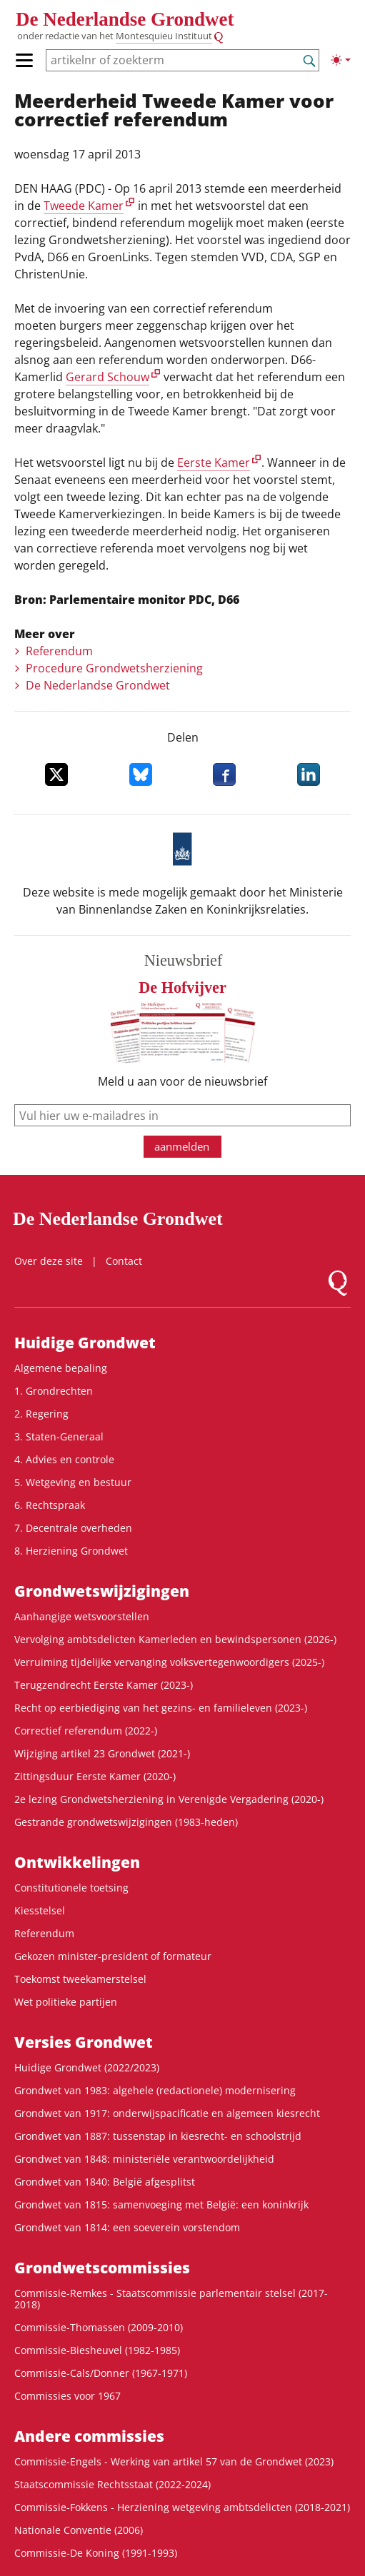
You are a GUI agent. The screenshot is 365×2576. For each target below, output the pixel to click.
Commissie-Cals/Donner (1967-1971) (100, 2373)
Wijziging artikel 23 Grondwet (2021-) (102, 1753)
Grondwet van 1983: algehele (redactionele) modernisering (155, 2090)
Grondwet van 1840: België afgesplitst (104, 2181)
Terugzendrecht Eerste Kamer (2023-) (103, 1685)
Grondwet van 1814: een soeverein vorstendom (127, 2227)
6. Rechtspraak (49, 1505)
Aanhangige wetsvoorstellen (81, 1616)
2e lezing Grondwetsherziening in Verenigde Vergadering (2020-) (169, 1799)
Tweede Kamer (84, 205)
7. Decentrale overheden (73, 1528)
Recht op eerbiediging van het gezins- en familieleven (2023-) (160, 1707)
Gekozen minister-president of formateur (112, 1956)
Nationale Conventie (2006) (78, 2530)
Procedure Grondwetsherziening (114, 668)
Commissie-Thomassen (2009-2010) (98, 2327)
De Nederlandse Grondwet (125, 19)
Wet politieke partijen (65, 2002)
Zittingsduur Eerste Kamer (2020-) (95, 1776)
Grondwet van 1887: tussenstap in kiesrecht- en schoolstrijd (157, 2136)
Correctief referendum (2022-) (85, 1730)
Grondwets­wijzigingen (101, 1591)
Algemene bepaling (60, 1368)
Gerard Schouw (107, 377)
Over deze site (48, 1261)
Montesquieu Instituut (164, 35)
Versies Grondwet (83, 2042)
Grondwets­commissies (102, 2267)
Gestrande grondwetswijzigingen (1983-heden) (126, 1822)
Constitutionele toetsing (71, 1887)
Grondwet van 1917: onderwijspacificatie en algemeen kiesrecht (167, 2113)
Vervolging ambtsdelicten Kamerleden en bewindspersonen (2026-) (175, 1639)
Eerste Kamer (213, 462)
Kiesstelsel (39, 1910)
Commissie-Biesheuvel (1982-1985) (97, 2350)
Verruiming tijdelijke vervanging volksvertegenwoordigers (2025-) (169, 1662)
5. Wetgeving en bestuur (72, 1482)
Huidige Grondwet (85, 1342)
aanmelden (181, 1146)
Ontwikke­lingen (77, 1862)
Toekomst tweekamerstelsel (80, 1979)
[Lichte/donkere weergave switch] (341, 60)
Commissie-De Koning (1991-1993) (95, 2553)
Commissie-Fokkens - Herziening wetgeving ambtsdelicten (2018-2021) (182, 2507)
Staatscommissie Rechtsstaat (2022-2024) (112, 2484)
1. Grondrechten (53, 1391)
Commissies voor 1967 (67, 2396)
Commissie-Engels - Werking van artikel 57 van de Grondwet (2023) (174, 2461)
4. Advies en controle (64, 1459)
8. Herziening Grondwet (71, 1550)
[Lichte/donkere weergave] (341, 60)
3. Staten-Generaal (59, 1436)
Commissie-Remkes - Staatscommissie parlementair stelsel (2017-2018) (171, 2298)
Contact (124, 1261)
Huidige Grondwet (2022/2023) (86, 2067)
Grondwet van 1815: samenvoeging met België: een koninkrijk (161, 2204)
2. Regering (41, 1413)
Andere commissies (89, 2436)
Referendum (59, 651)
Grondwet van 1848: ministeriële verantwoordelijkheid (144, 2159)
